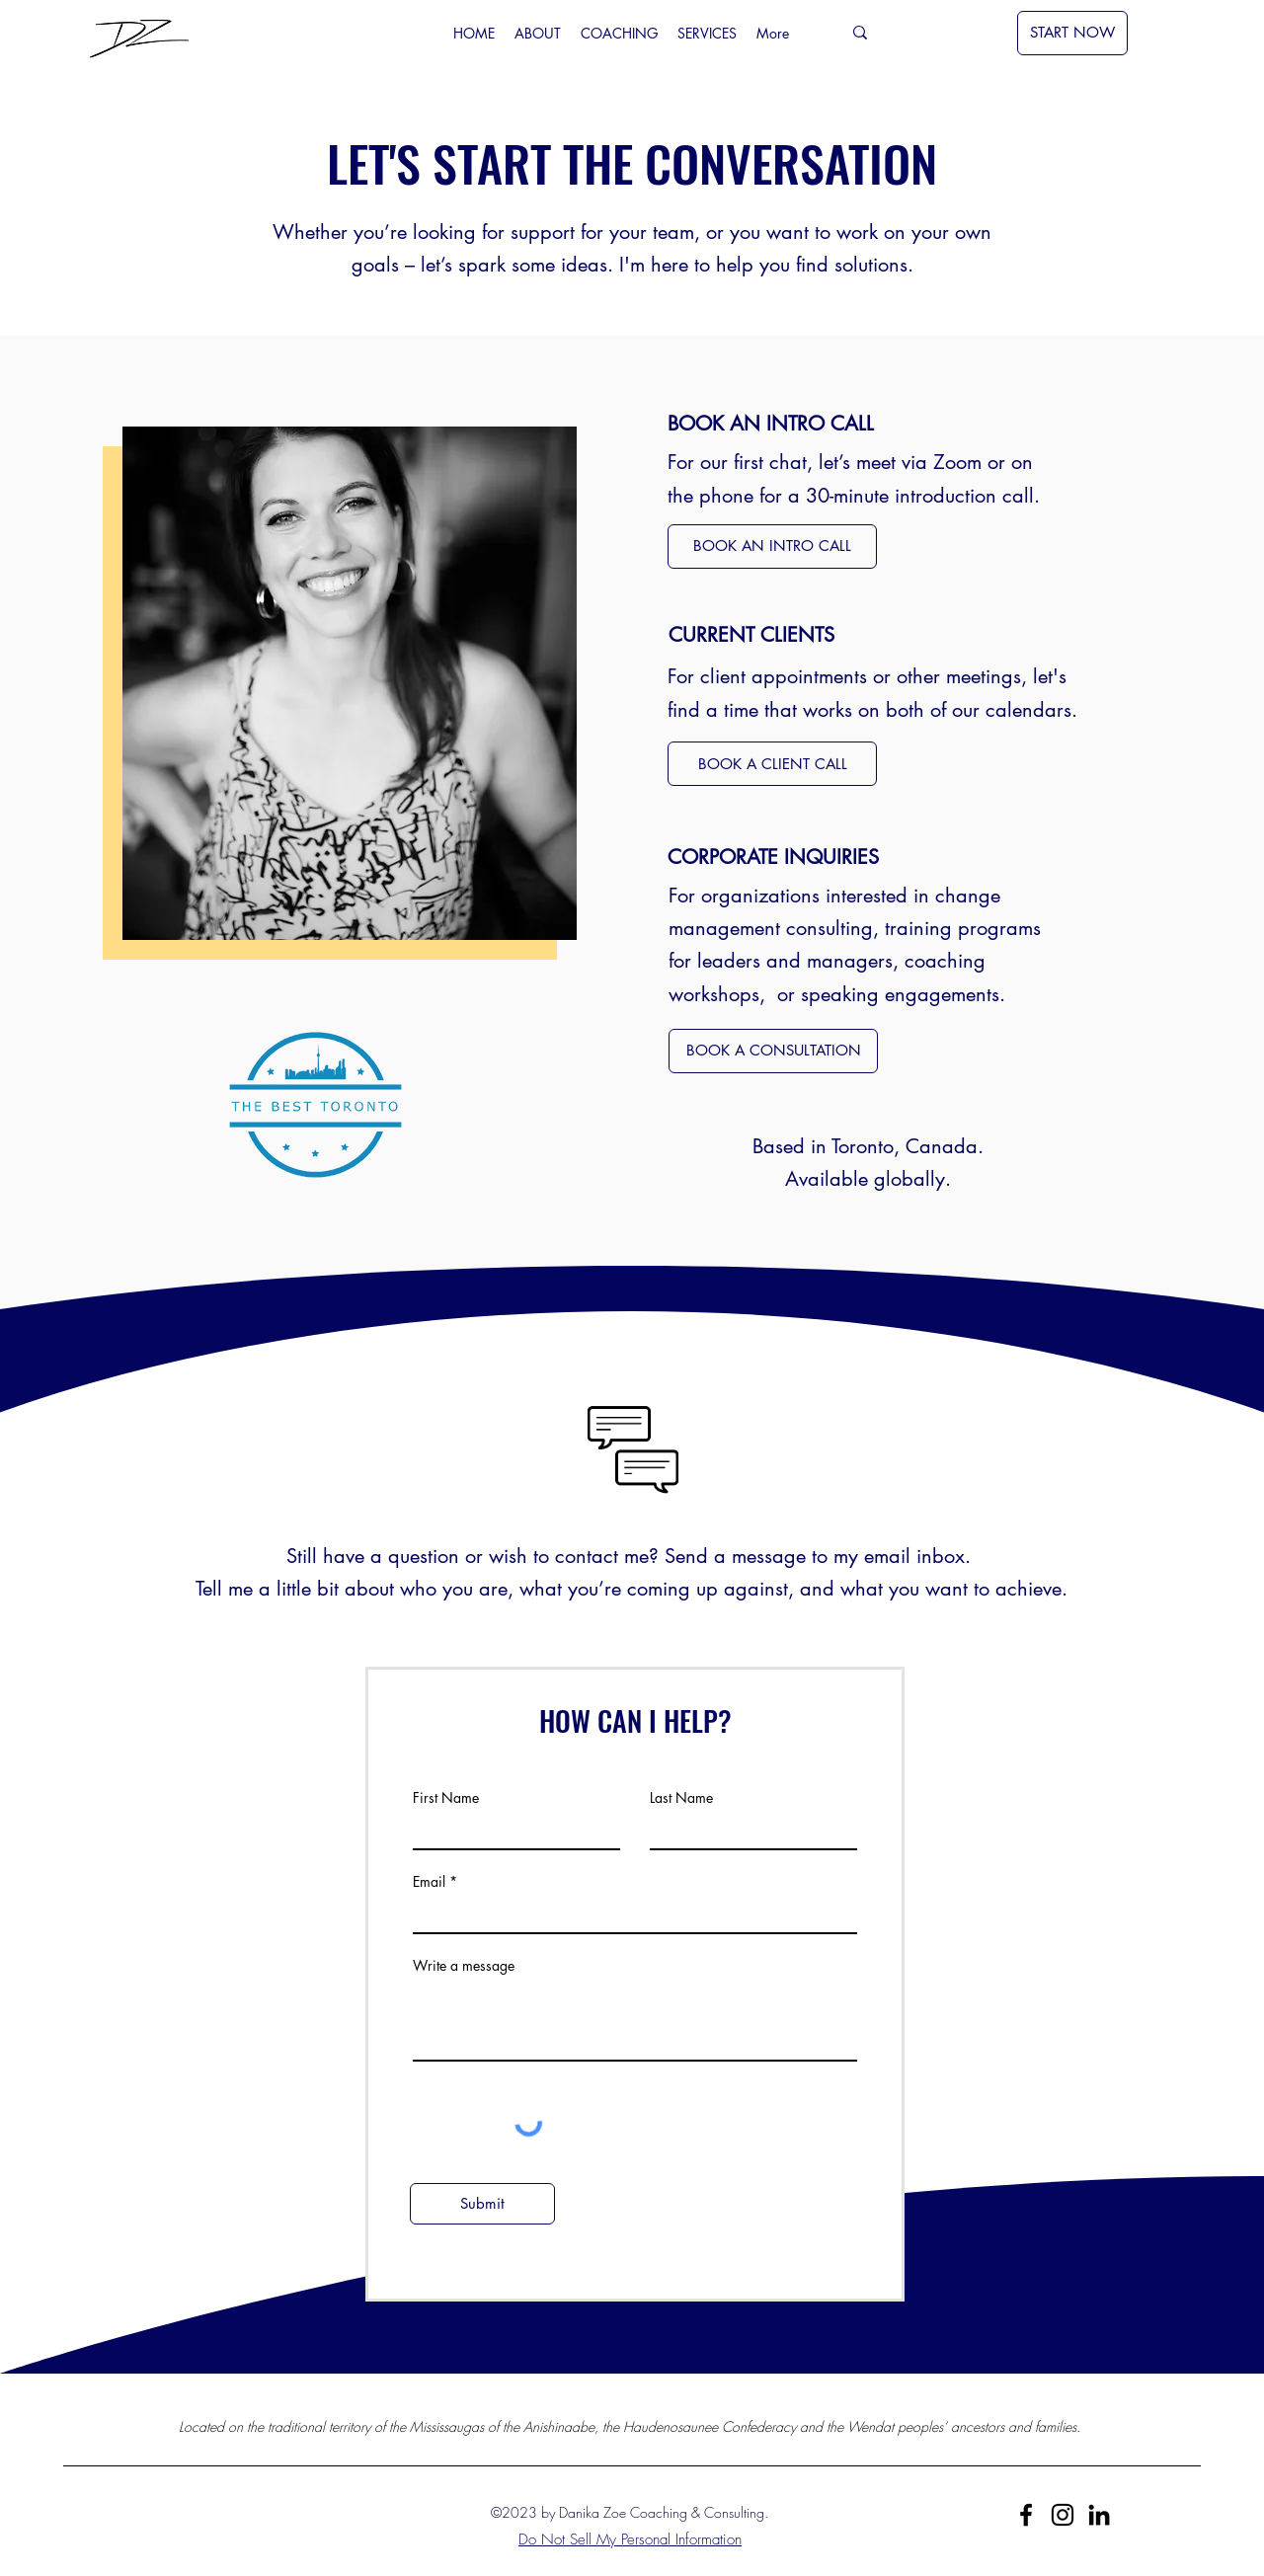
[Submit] (482, 2204)
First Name (446, 1798)
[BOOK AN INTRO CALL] (772, 546)
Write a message (463, 1966)
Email (429, 1882)
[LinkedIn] (1099, 2515)
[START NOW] (1072, 33)
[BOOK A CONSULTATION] (773, 1051)
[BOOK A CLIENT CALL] (772, 764)
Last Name (681, 1798)
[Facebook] (1026, 2515)
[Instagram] (1062, 2515)
